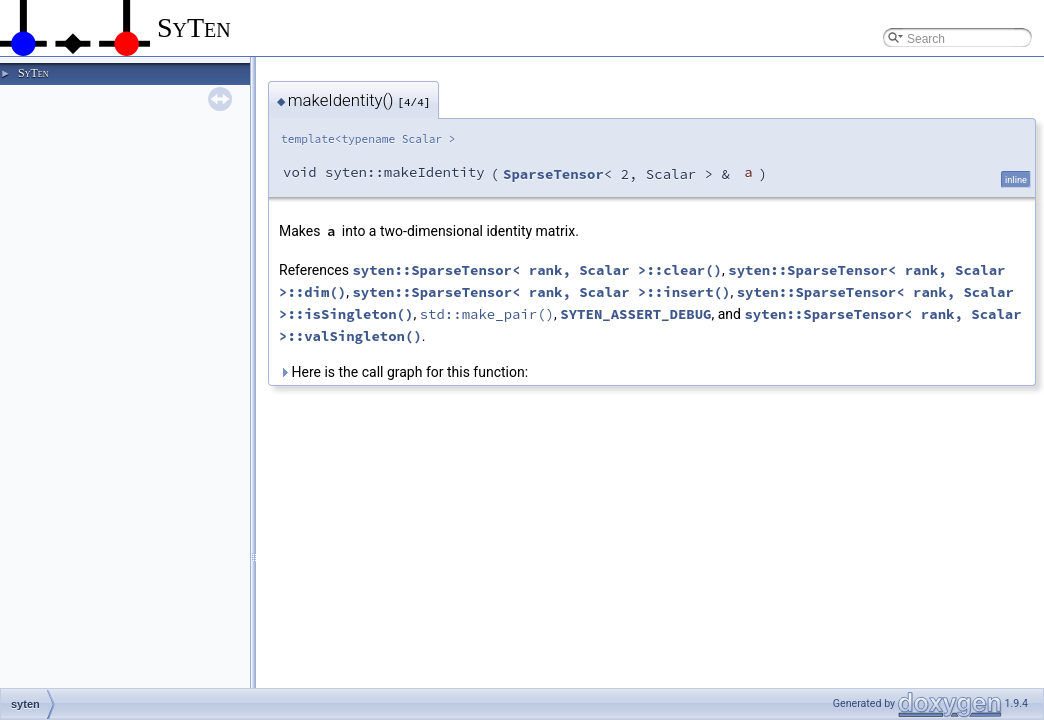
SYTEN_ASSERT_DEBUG (635, 314)
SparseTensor (553, 174)
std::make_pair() (487, 314)
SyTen (33, 73)
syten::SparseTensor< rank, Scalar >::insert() (541, 292)
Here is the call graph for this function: (403, 372)
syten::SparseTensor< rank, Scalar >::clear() (537, 270)
